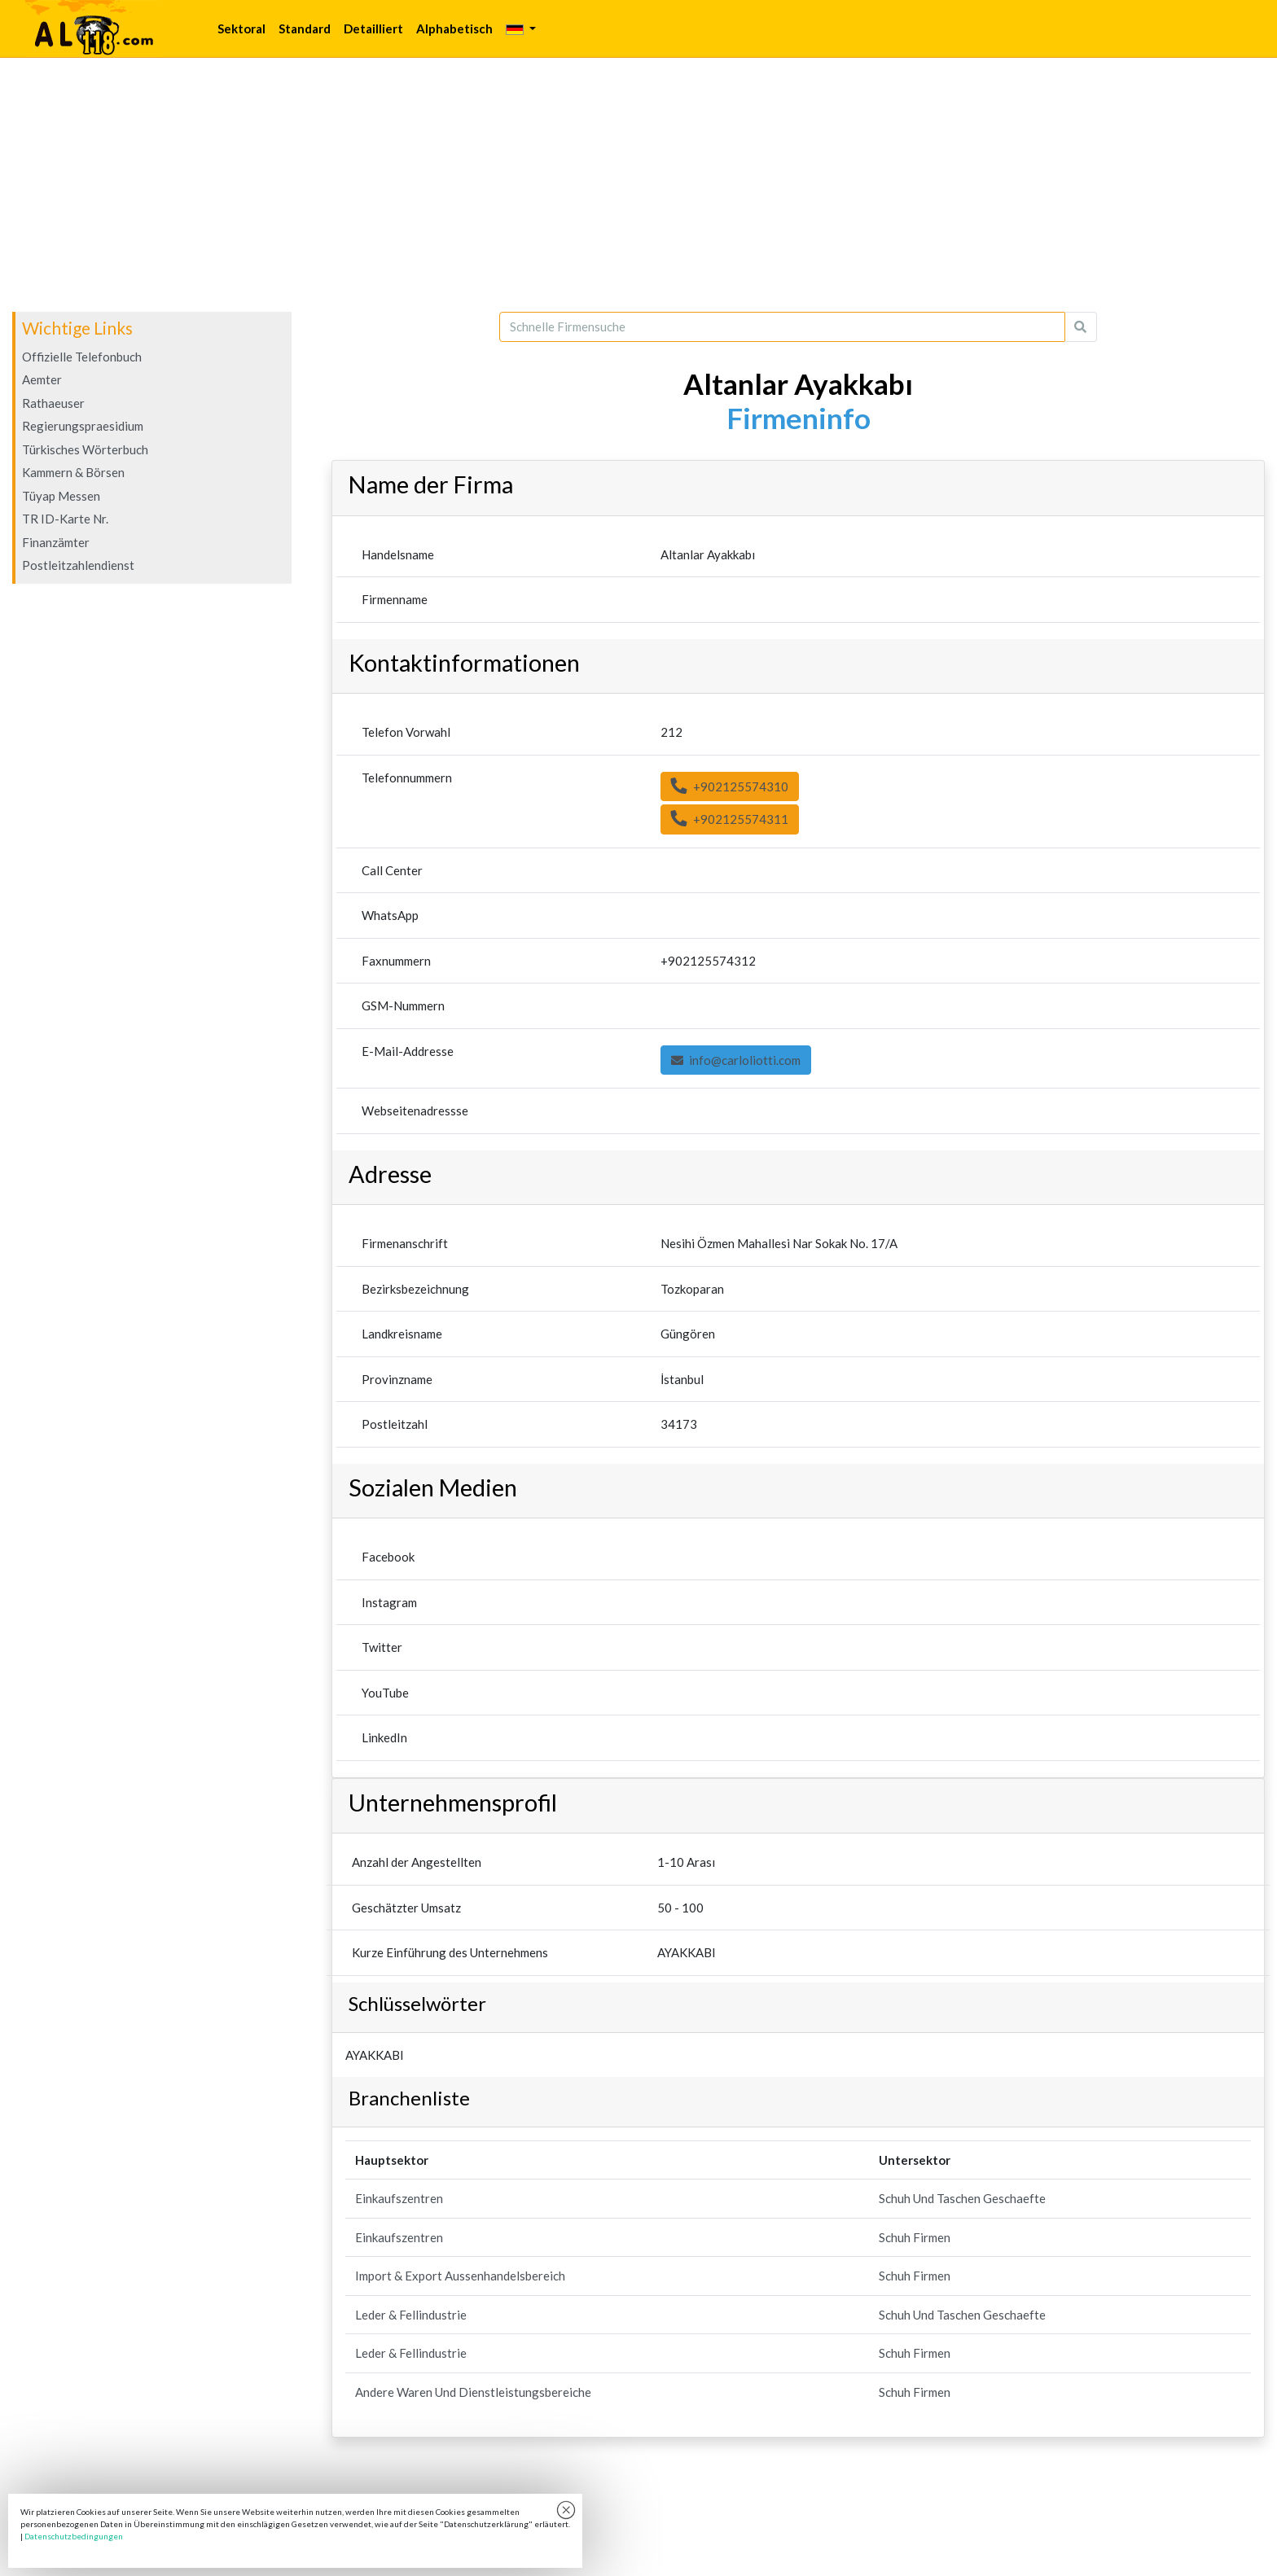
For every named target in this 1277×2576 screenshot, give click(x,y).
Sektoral (241, 28)
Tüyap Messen (61, 495)
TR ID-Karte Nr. (65, 518)
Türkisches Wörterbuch (85, 449)
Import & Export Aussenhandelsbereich (460, 2275)
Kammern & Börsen (73, 472)
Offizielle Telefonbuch (82, 356)
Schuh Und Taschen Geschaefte (962, 2198)
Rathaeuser (53, 403)
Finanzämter (56, 542)
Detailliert (373, 28)
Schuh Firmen (914, 2237)
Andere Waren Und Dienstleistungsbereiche (473, 2392)
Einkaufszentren (399, 2198)
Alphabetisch (454, 28)
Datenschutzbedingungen (73, 2536)
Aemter (42, 379)
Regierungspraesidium (82, 425)
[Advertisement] (638, 185)
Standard (305, 28)
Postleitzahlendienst (78, 565)
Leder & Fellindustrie (411, 2314)
